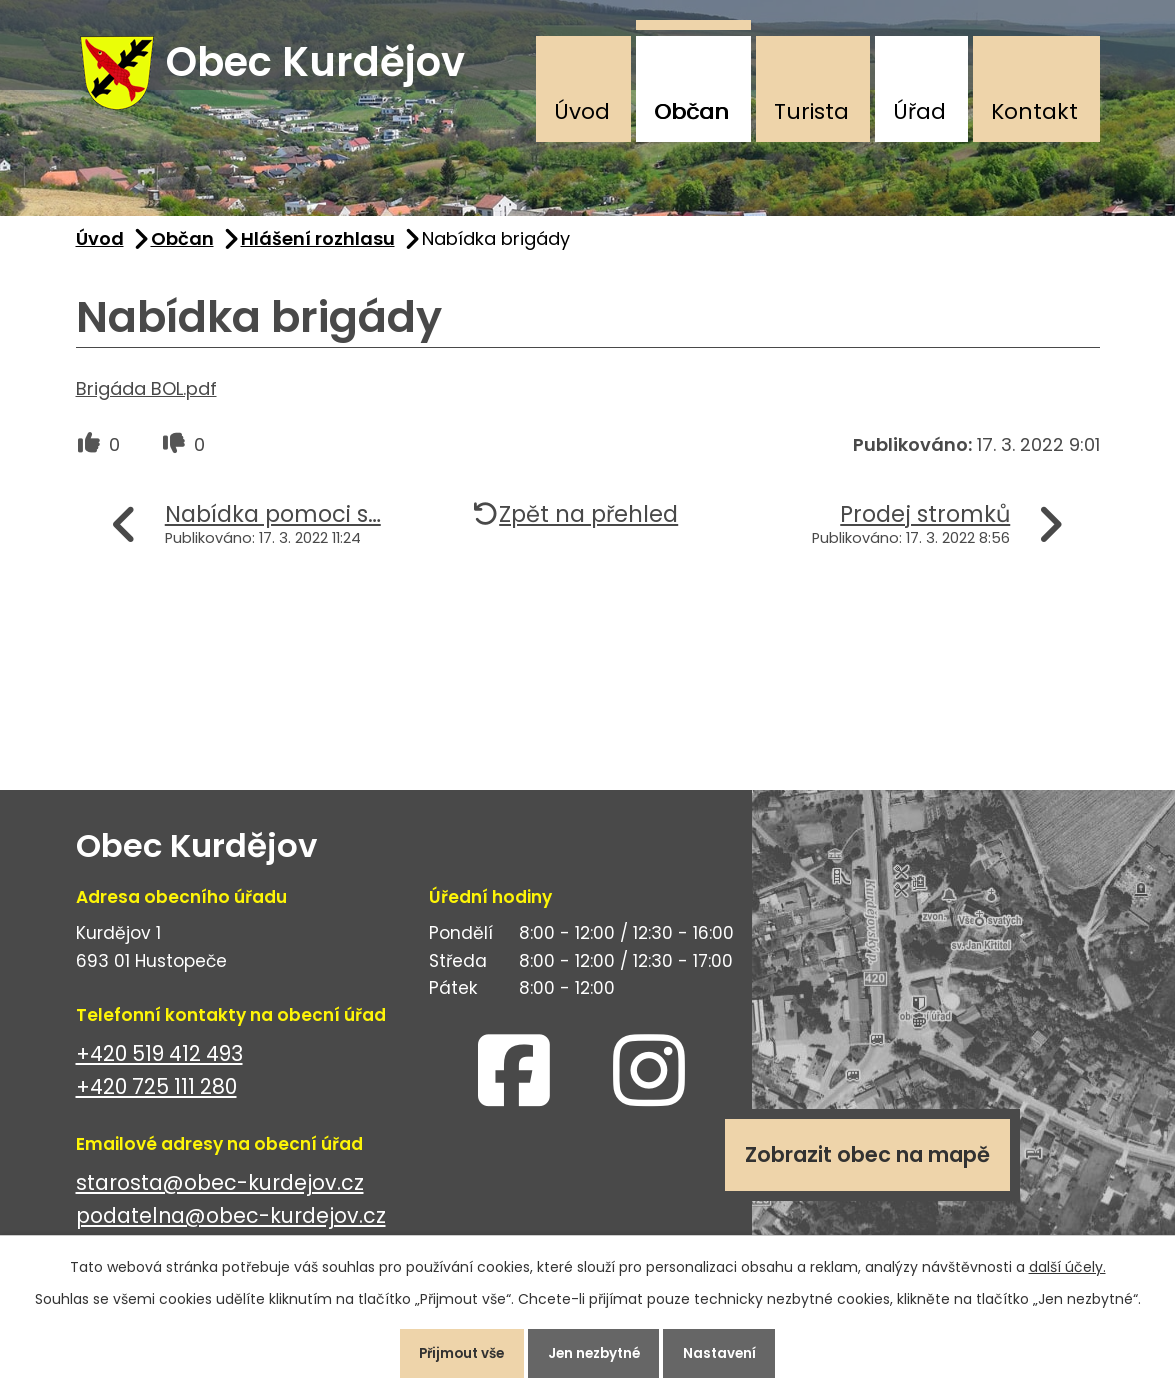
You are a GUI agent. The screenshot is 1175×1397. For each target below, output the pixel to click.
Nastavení (732, 1351)
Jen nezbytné (596, 1351)
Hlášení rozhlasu (318, 246)
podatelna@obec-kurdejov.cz (231, 1224)
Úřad (919, 111)
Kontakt (1034, 111)
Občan (691, 111)
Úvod (582, 111)
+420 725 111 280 (156, 1095)
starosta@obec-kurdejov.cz (220, 1191)
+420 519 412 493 (159, 1062)
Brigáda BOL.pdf (146, 396)
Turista (811, 111)
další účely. (1067, 1262)
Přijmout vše (451, 1351)
